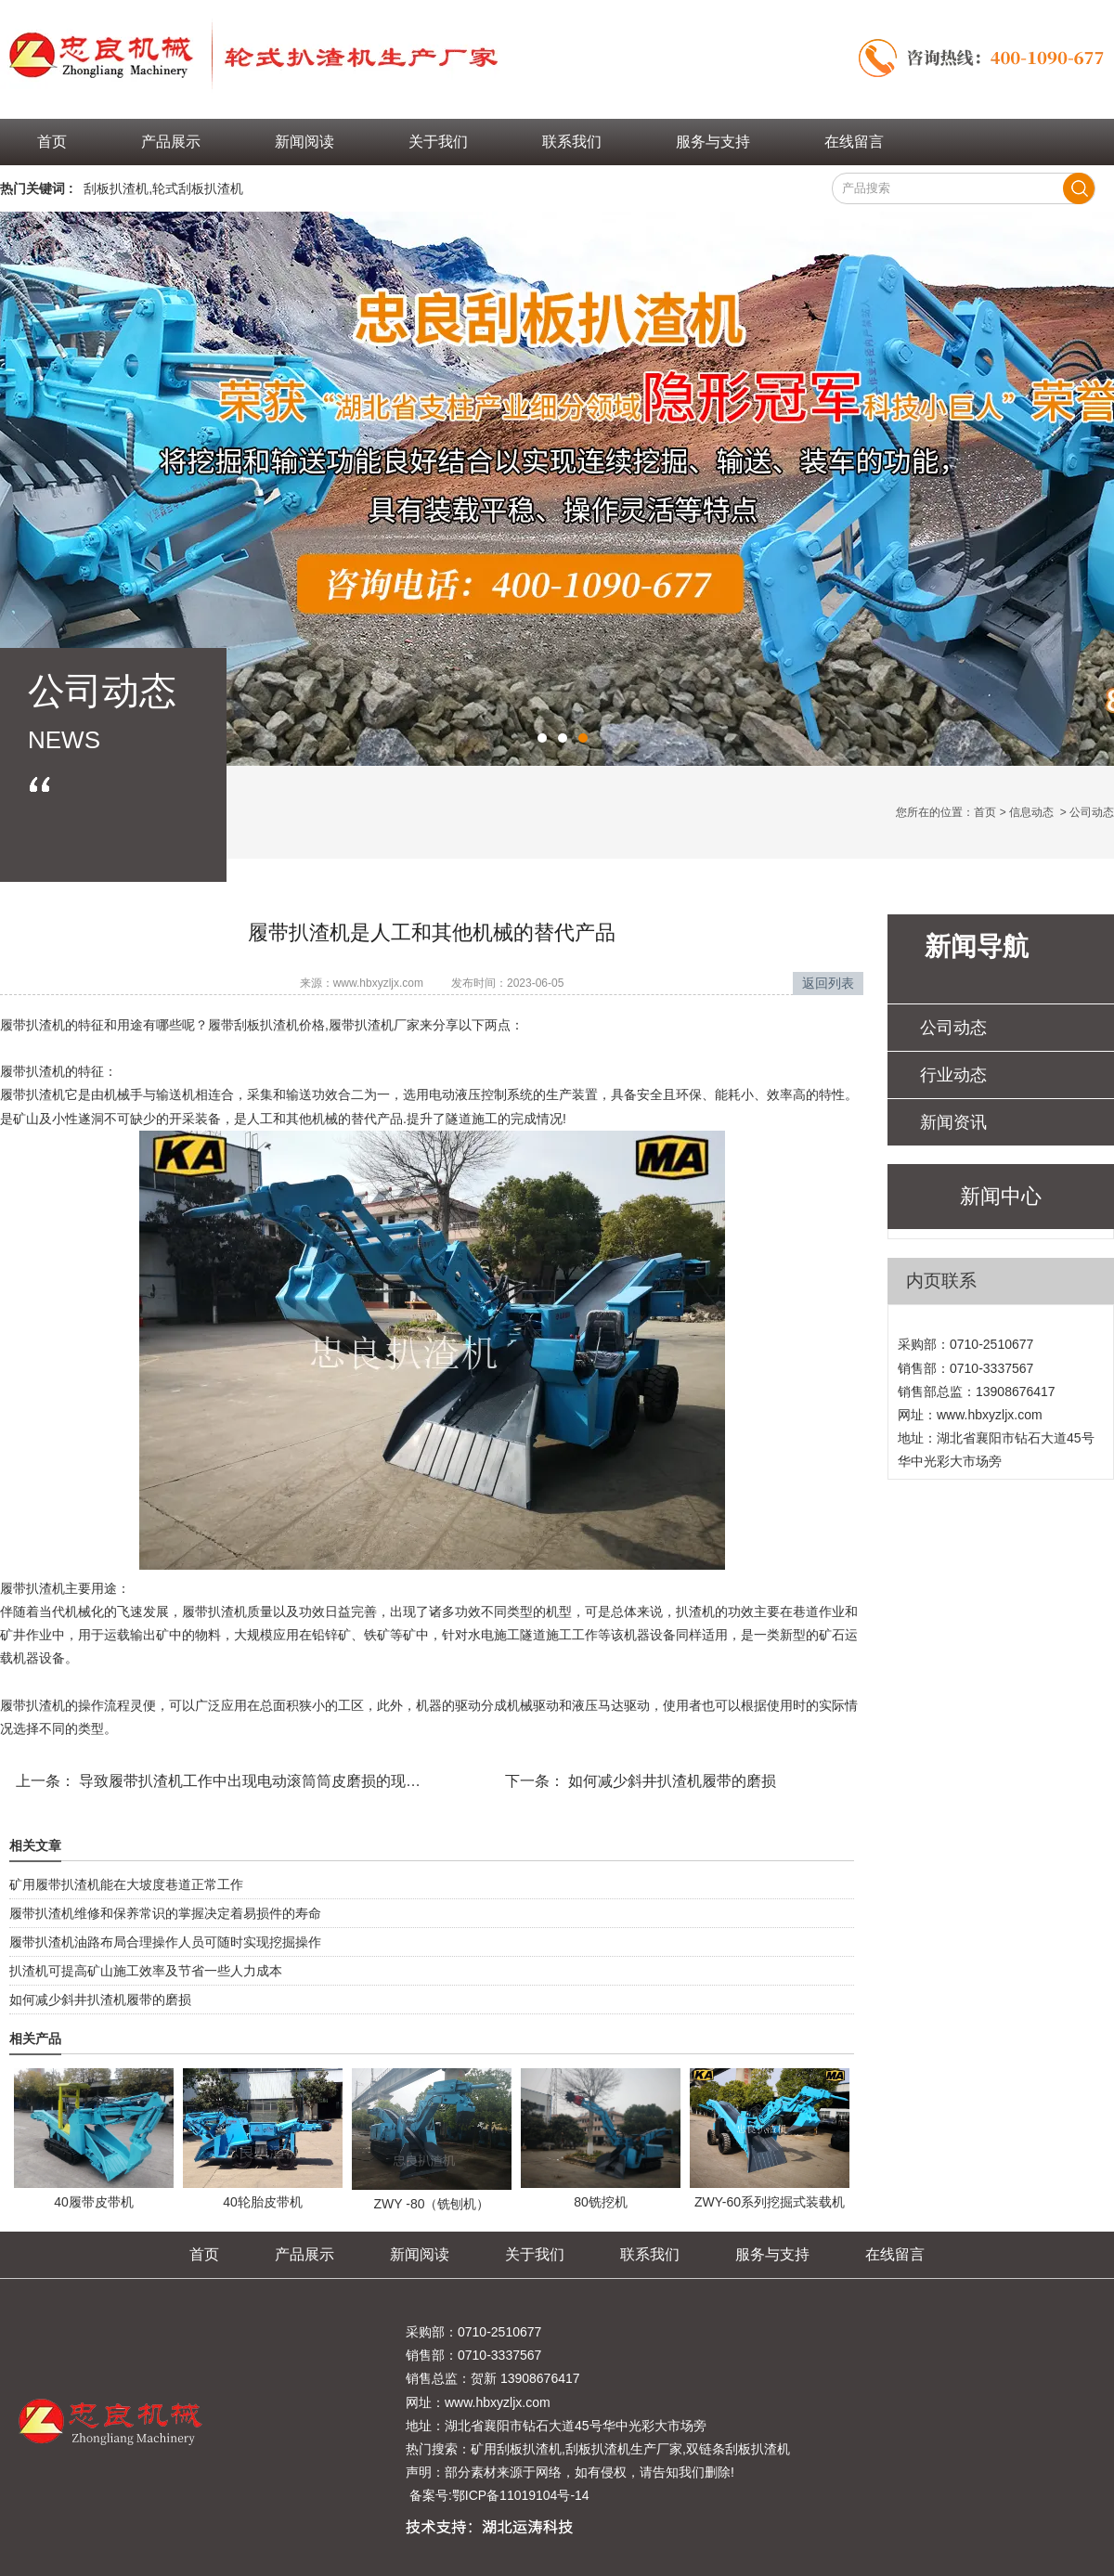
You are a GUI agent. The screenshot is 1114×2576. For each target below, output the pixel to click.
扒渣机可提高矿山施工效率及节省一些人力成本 (145, 1970)
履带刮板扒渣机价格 (266, 1024)
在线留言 (854, 141)
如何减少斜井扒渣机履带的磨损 (670, 1781)
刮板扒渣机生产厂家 (623, 2448)
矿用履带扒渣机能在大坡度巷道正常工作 (126, 1884)
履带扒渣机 (32, 1024)
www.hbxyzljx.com (378, 983)
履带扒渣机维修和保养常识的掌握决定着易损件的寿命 (165, 1913)
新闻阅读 (304, 141)
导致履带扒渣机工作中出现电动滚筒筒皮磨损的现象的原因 (270, 1781)
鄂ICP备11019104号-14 (520, 2495)
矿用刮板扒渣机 (516, 2448)
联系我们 (572, 141)
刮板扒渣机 (116, 188)
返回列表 (828, 983)
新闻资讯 (953, 1122)
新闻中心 (1001, 1196)
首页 (52, 141)
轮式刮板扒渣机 (197, 188)
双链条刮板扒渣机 (738, 2448)
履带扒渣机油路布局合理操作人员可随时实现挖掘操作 (165, 1942)
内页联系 (941, 1280)
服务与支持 (713, 141)
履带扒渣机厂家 (374, 1024)
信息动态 (1031, 812)
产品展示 (171, 141)
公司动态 (953, 1027)
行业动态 (953, 1075)
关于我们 (438, 141)
